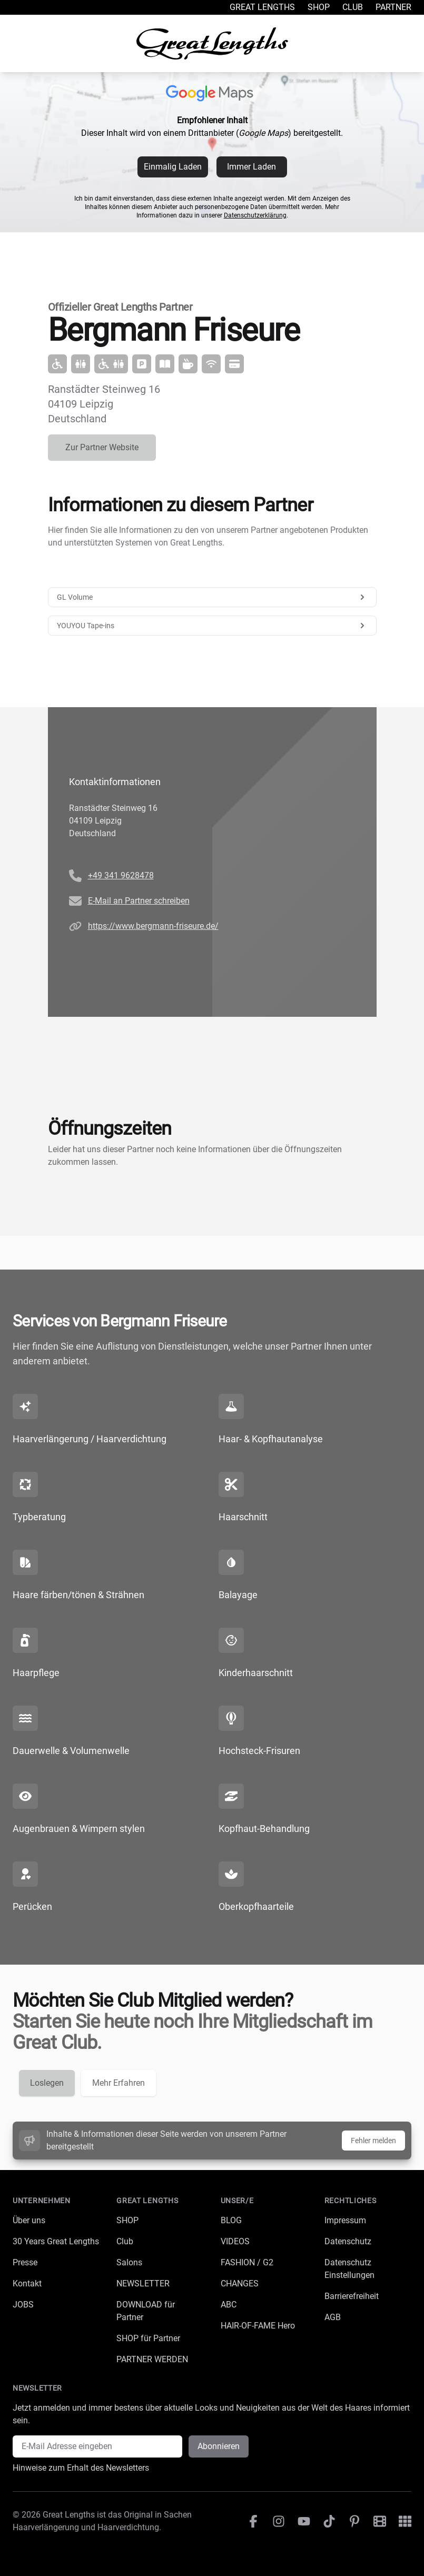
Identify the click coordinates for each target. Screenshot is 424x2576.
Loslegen (47, 2083)
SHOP (127, 2220)
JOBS (23, 2305)
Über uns (29, 2220)
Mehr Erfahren (118, 2083)
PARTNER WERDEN (152, 2359)
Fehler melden (373, 2140)
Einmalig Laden (173, 167)
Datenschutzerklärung (255, 215)
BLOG (231, 2220)
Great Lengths (262, 7)
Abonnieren (219, 2446)
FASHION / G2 (247, 2262)
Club (352, 7)
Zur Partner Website (102, 447)
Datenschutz (347, 2241)
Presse (25, 2262)
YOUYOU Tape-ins (212, 625)
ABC (228, 2305)
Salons (129, 2262)
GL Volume (212, 597)
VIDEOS (235, 2241)
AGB (332, 2317)
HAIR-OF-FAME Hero (258, 2326)
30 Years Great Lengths (56, 2241)
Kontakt (27, 2283)
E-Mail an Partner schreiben (139, 901)
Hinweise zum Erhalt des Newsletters (81, 2468)
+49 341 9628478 (121, 875)
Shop (319, 7)
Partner (393, 7)
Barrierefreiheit (351, 2296)
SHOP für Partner (148, 2338)
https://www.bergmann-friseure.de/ (153, 926)
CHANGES (240, 2283)
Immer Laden (251, 167)
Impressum (345, 2220)
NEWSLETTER (143, 2283)
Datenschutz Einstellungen (349, 2268)
